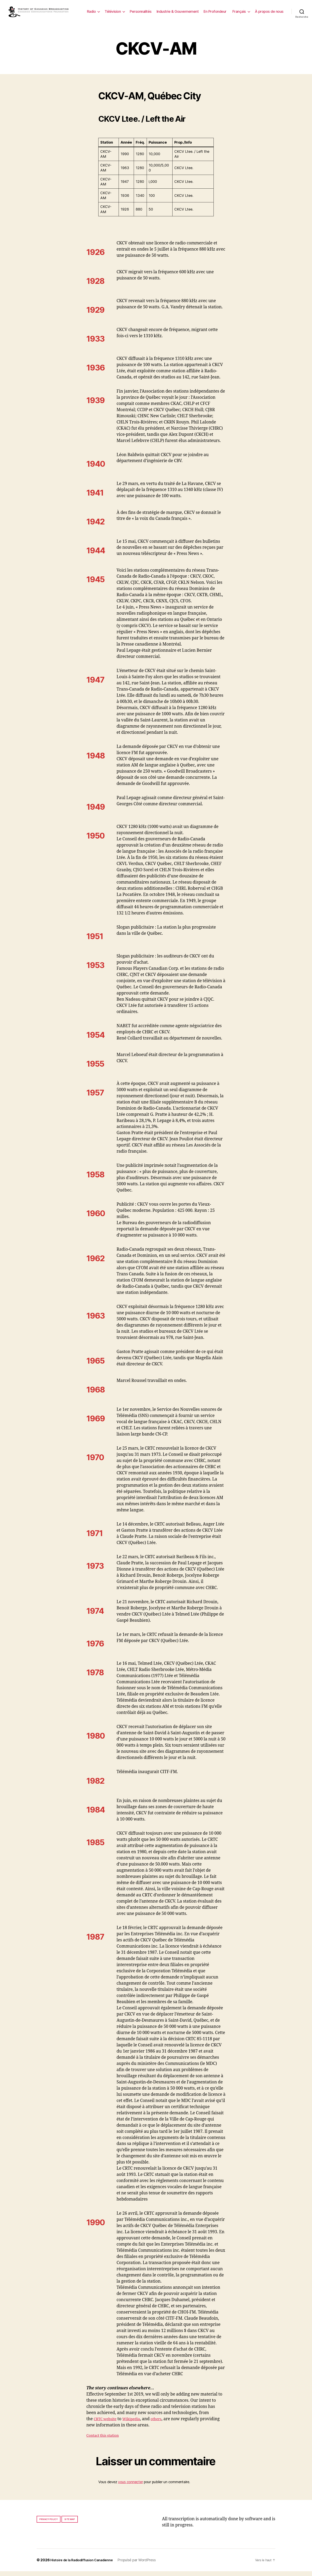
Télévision (146, 11)
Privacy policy (48, 2524)
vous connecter (130, 2487)
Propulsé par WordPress (144, 2565)
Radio (125, 11)
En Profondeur (248, 11)
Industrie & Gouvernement (211, 11)
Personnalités (174, 11)
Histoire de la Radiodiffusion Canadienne (85, 2565)
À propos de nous (269, 17)
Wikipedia (136, 2423)
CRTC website (107, 2423)
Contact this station (105, 2440)
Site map (69, 2524)
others (163, 2423)
